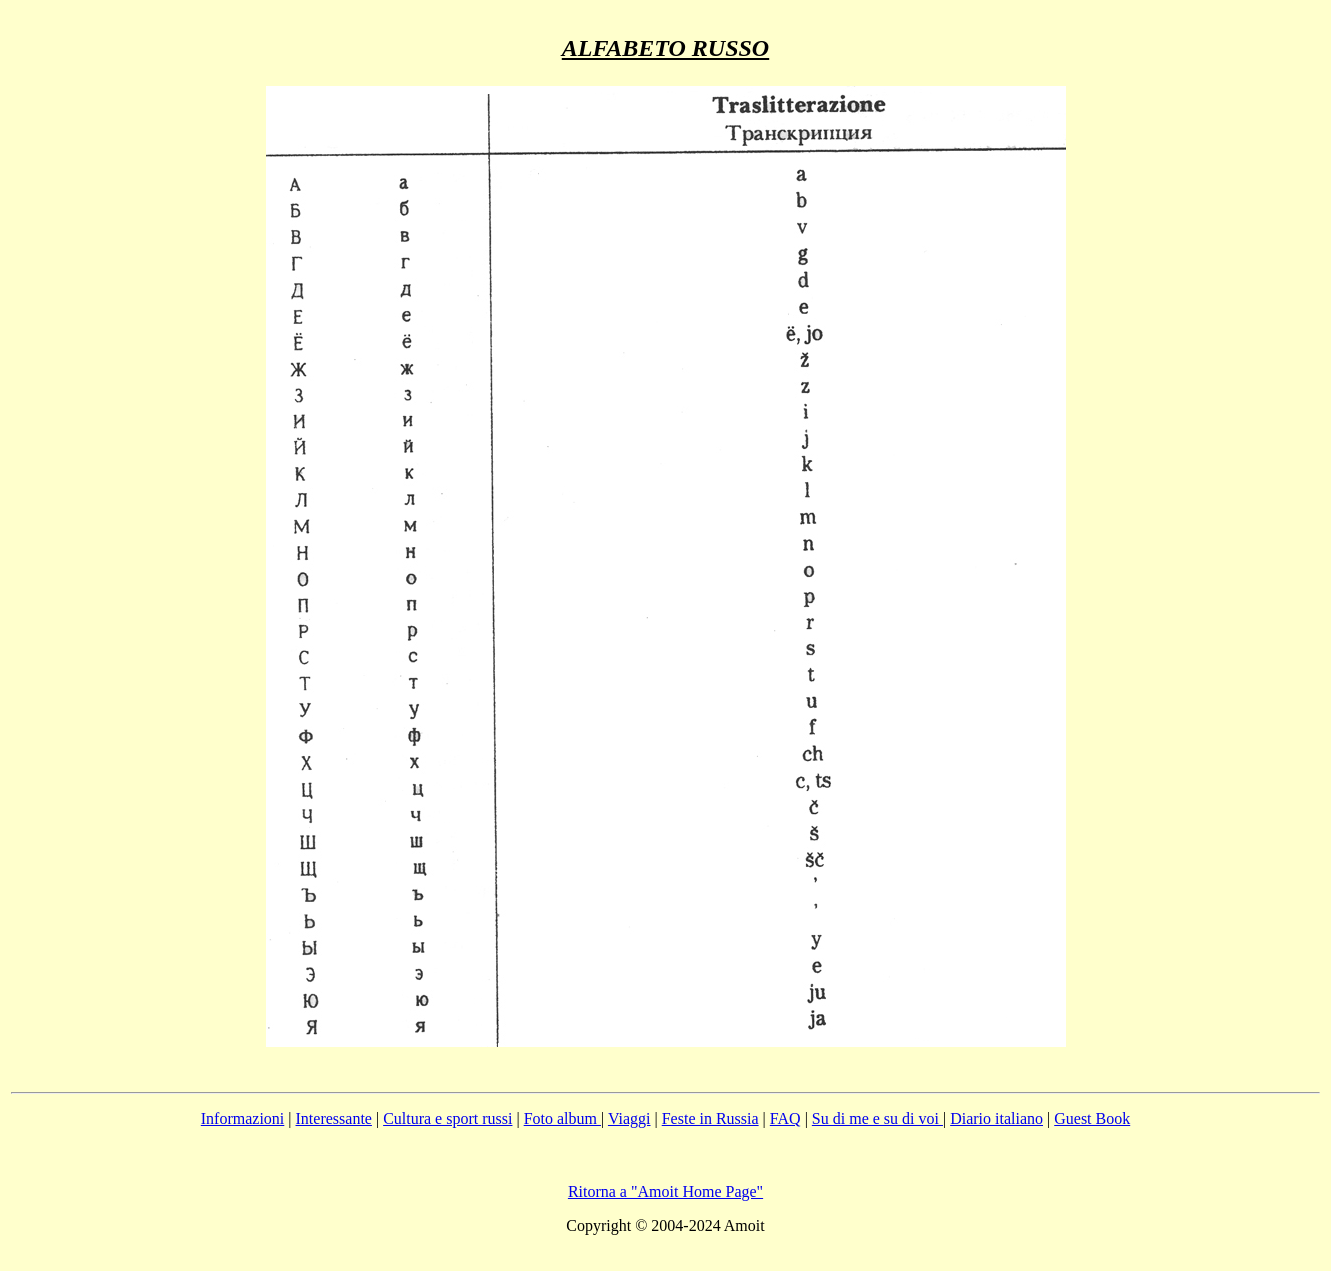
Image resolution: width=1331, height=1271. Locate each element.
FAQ (785, 1118)
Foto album (562, 1118)
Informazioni (243, 1118)
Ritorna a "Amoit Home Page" (665, 1191)
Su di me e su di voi (877, 1118)
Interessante (334, 1118)
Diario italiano (996, 1118)
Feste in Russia (710, 1118)
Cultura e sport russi (447, 1118)
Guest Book (1092, 1118)
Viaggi (629, 1118)
